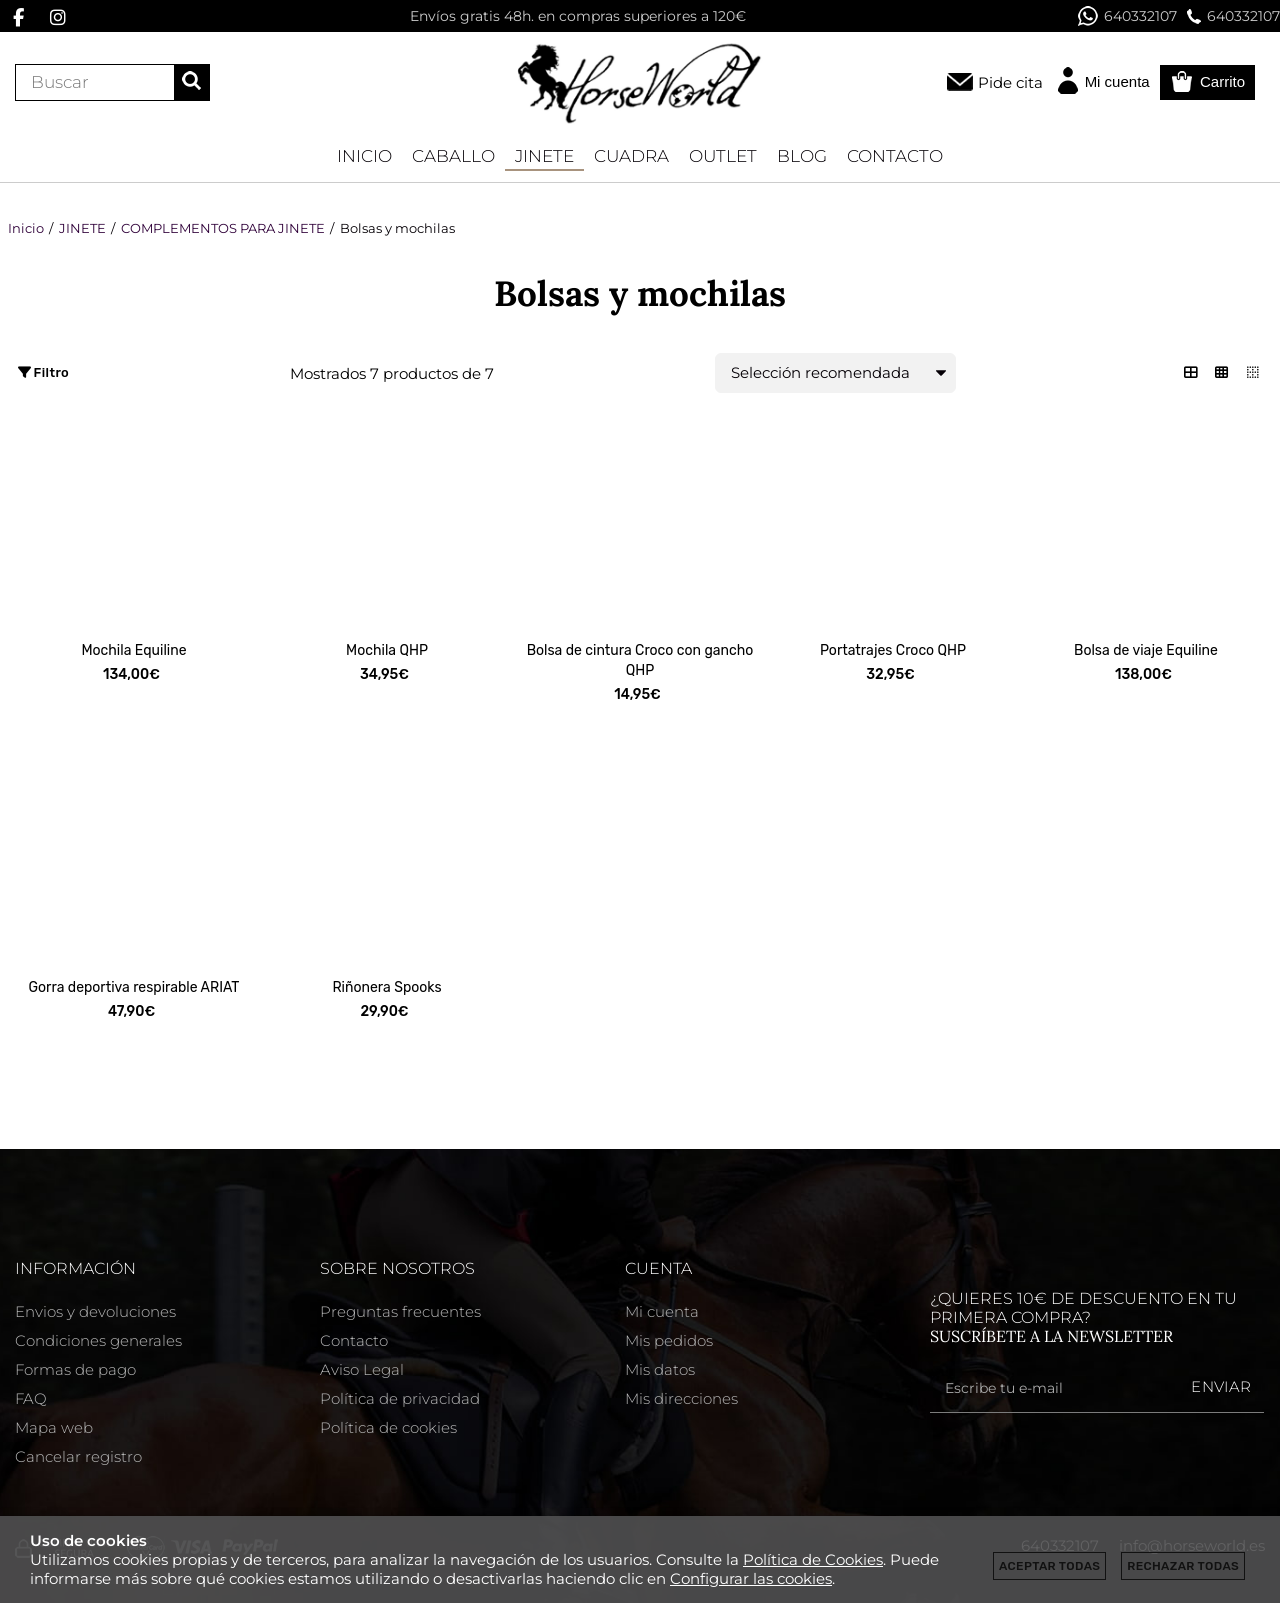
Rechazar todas (1183, 1566)
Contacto (354, 1340)
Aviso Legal (362, 1369)
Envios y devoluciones (95, 1311)
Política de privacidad (400, 1398)
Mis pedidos (669, 1340)
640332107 (1127, 16)
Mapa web (54, 1427)
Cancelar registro (78, 1456)
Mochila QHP (387, 650)
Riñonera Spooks (386, 987)
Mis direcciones (681, 1398)
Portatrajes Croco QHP (893, 650)
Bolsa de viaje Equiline (1146, 650)
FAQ (31, 1398)
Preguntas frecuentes (400, 1311)
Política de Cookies (813, 1559)
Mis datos (660, 1369)
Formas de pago (75, 1369)
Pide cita (1010, 82)
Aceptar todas (1049, 1566)
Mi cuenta (662, 1311)
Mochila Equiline (133, 650)
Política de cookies (388, 1427)
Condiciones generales (98, 1340)
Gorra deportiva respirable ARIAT (134, 987)
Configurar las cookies (751, 1578)
